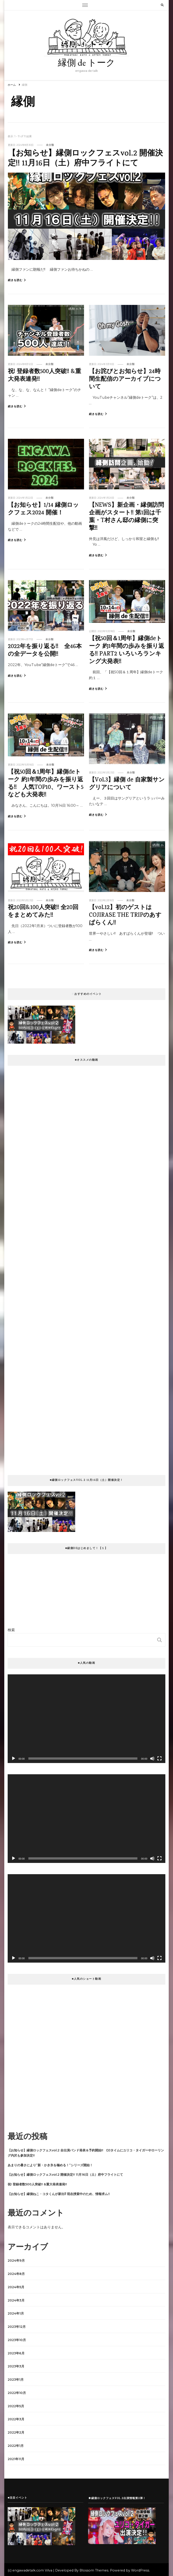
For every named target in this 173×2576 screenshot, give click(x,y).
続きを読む (17, 280)
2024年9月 (16, 2259)
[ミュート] (152, 1756)
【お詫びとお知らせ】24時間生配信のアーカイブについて (126, 379)
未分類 (50, 145)
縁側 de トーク (86, 62)
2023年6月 (16, 2351)
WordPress (140, 2569)
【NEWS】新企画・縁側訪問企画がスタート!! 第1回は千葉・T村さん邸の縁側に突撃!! (126, 517)
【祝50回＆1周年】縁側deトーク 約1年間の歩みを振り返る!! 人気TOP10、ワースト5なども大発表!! (46, 783)
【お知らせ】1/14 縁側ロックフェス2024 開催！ (44, 509)
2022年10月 (17, 2391)
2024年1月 (16, 2312)
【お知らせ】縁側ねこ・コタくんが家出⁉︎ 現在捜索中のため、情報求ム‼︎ (59, 2192)
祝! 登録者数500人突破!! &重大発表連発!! (46, 375)
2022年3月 (16, 2418)
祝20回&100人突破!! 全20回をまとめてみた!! (44, 910)
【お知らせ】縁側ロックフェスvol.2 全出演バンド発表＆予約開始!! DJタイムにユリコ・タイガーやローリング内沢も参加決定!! (86, 2151)
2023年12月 (17, 2325)
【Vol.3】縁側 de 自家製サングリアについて (124, 783)
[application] (86, 1717)
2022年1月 (16, 2444)
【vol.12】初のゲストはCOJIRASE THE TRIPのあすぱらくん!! (125, 914)
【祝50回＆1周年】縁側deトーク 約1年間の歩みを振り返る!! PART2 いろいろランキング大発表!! (127, 650)
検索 (11, 1628)
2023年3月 (16, 2365)
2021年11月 (16, 2457)
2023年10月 (17, 2338)
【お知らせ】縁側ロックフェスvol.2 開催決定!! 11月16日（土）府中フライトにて (83, 159)
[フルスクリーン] (159, 1756)
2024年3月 (16, 2299)
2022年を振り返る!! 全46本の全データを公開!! (46, 650)
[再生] (13, 1756)
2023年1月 (16, 2378)
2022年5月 (16, 2404)
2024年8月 (16, 2272)
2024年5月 (16, 2285)
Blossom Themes (94, 2569)
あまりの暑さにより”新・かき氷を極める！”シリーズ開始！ (50, 2163)
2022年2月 (16, 2431)
